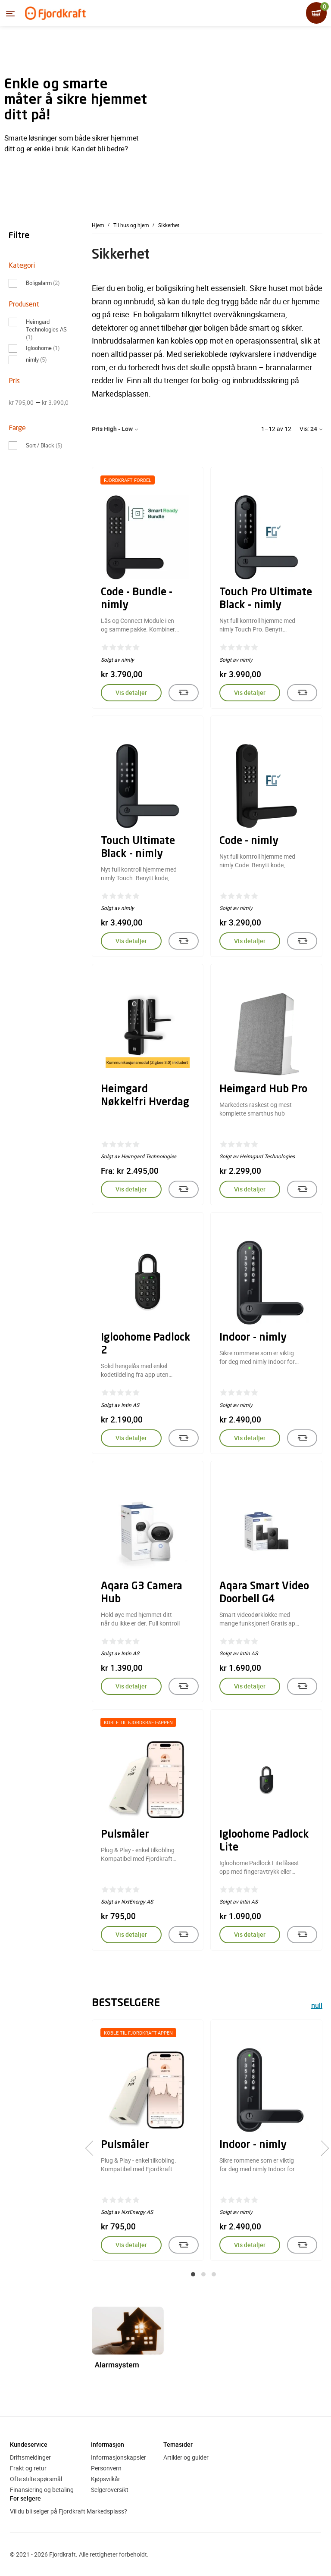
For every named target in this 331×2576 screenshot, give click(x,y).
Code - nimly (248, 841)
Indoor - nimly (253, 1338)
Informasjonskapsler (118, 2457)
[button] (193, 2274)
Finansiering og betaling (42, 2489)
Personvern (106, 2468)
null (316, 2006)
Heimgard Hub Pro (263, 1090)
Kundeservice (28, 2444)
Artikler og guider (186, 2457)
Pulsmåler (125, 1835)
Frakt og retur (28, 2468)
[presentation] (92, 2148)
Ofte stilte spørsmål (36, 2479)
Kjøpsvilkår (105, 2479)
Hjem (98, 225)
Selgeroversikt (109, 2489)
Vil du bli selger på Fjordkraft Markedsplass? (68, 2511)
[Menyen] (10, 13)
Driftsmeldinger (30, 2457)
